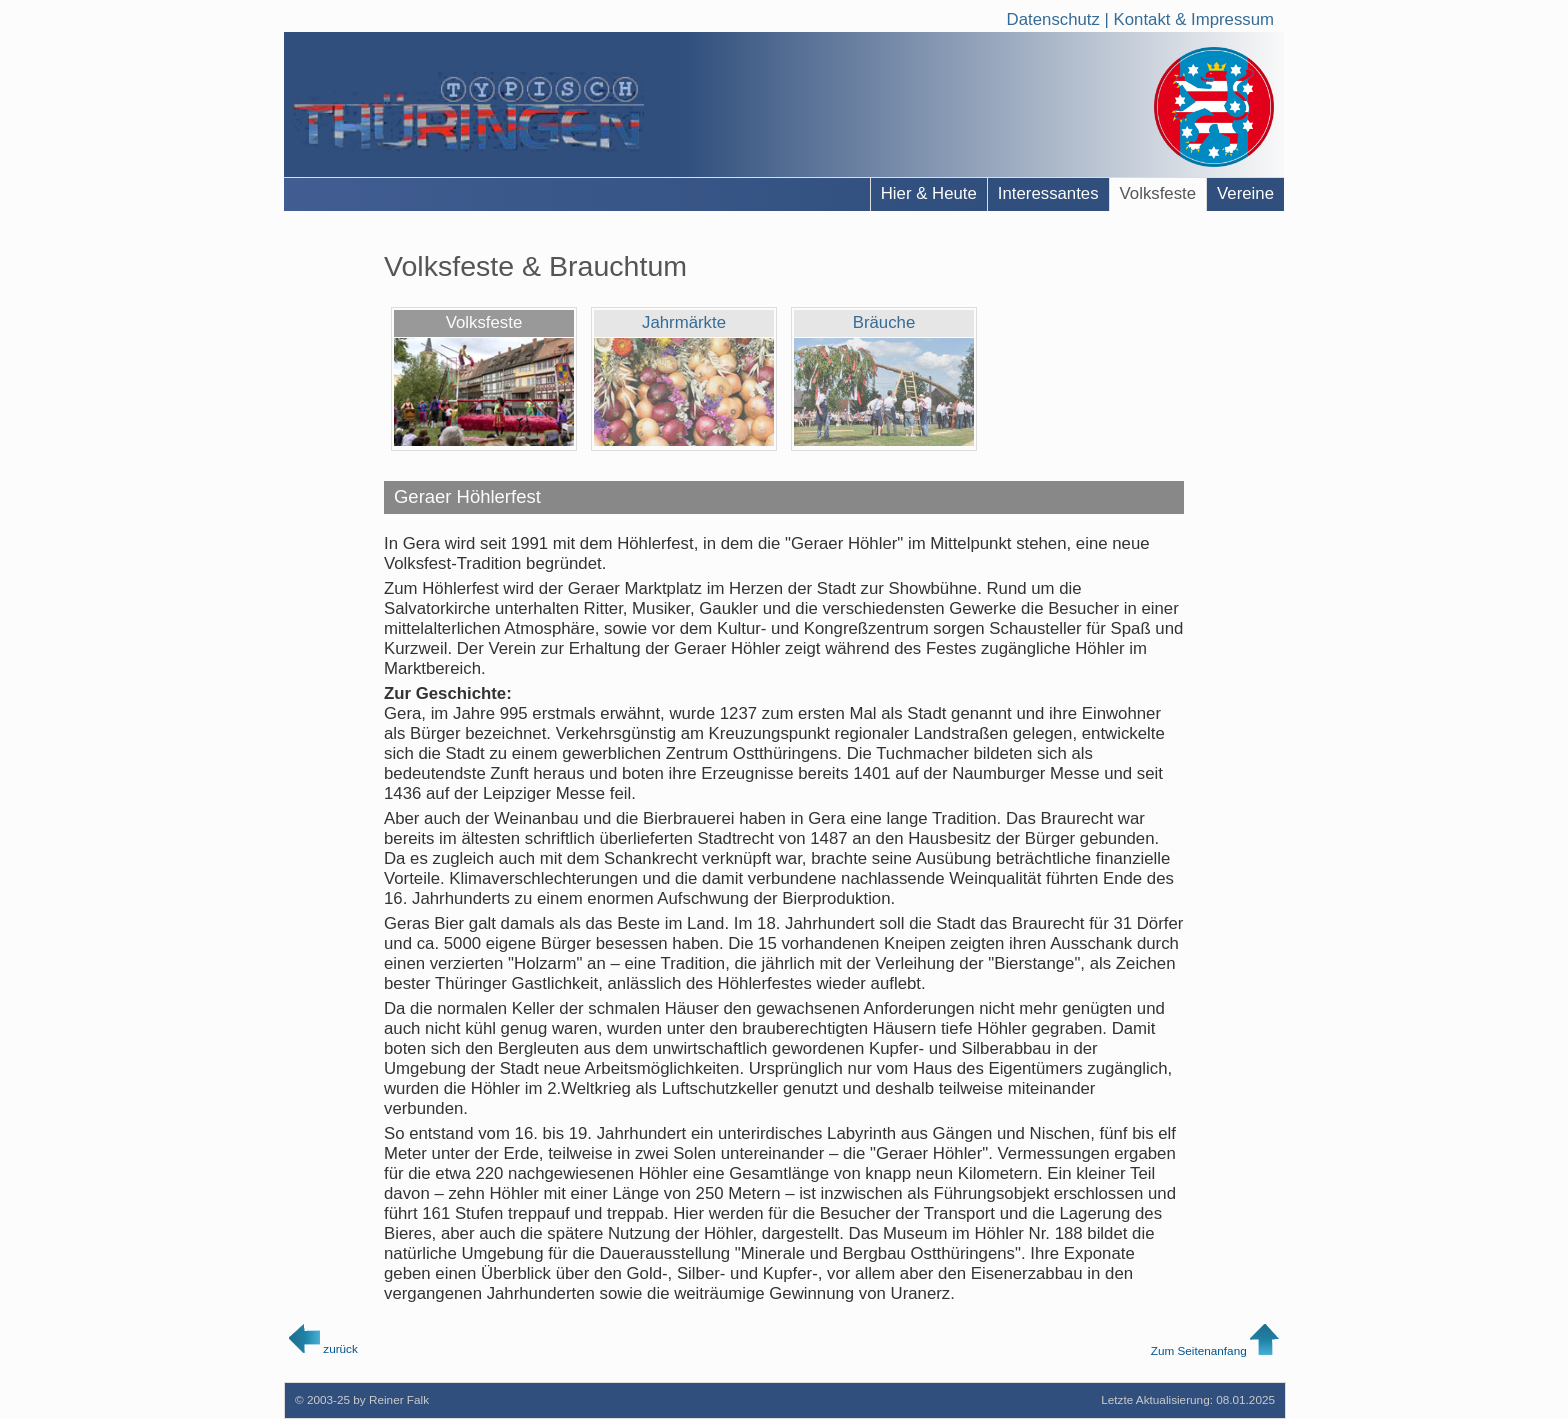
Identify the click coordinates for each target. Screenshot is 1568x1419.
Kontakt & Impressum (1194, 16)
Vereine (1245, 193)
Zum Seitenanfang (1215, 1350)
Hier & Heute (929, 193)
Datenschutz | (1060, 16)
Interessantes (1048, 193)
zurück (323, 1348)
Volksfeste (1158, 193)
